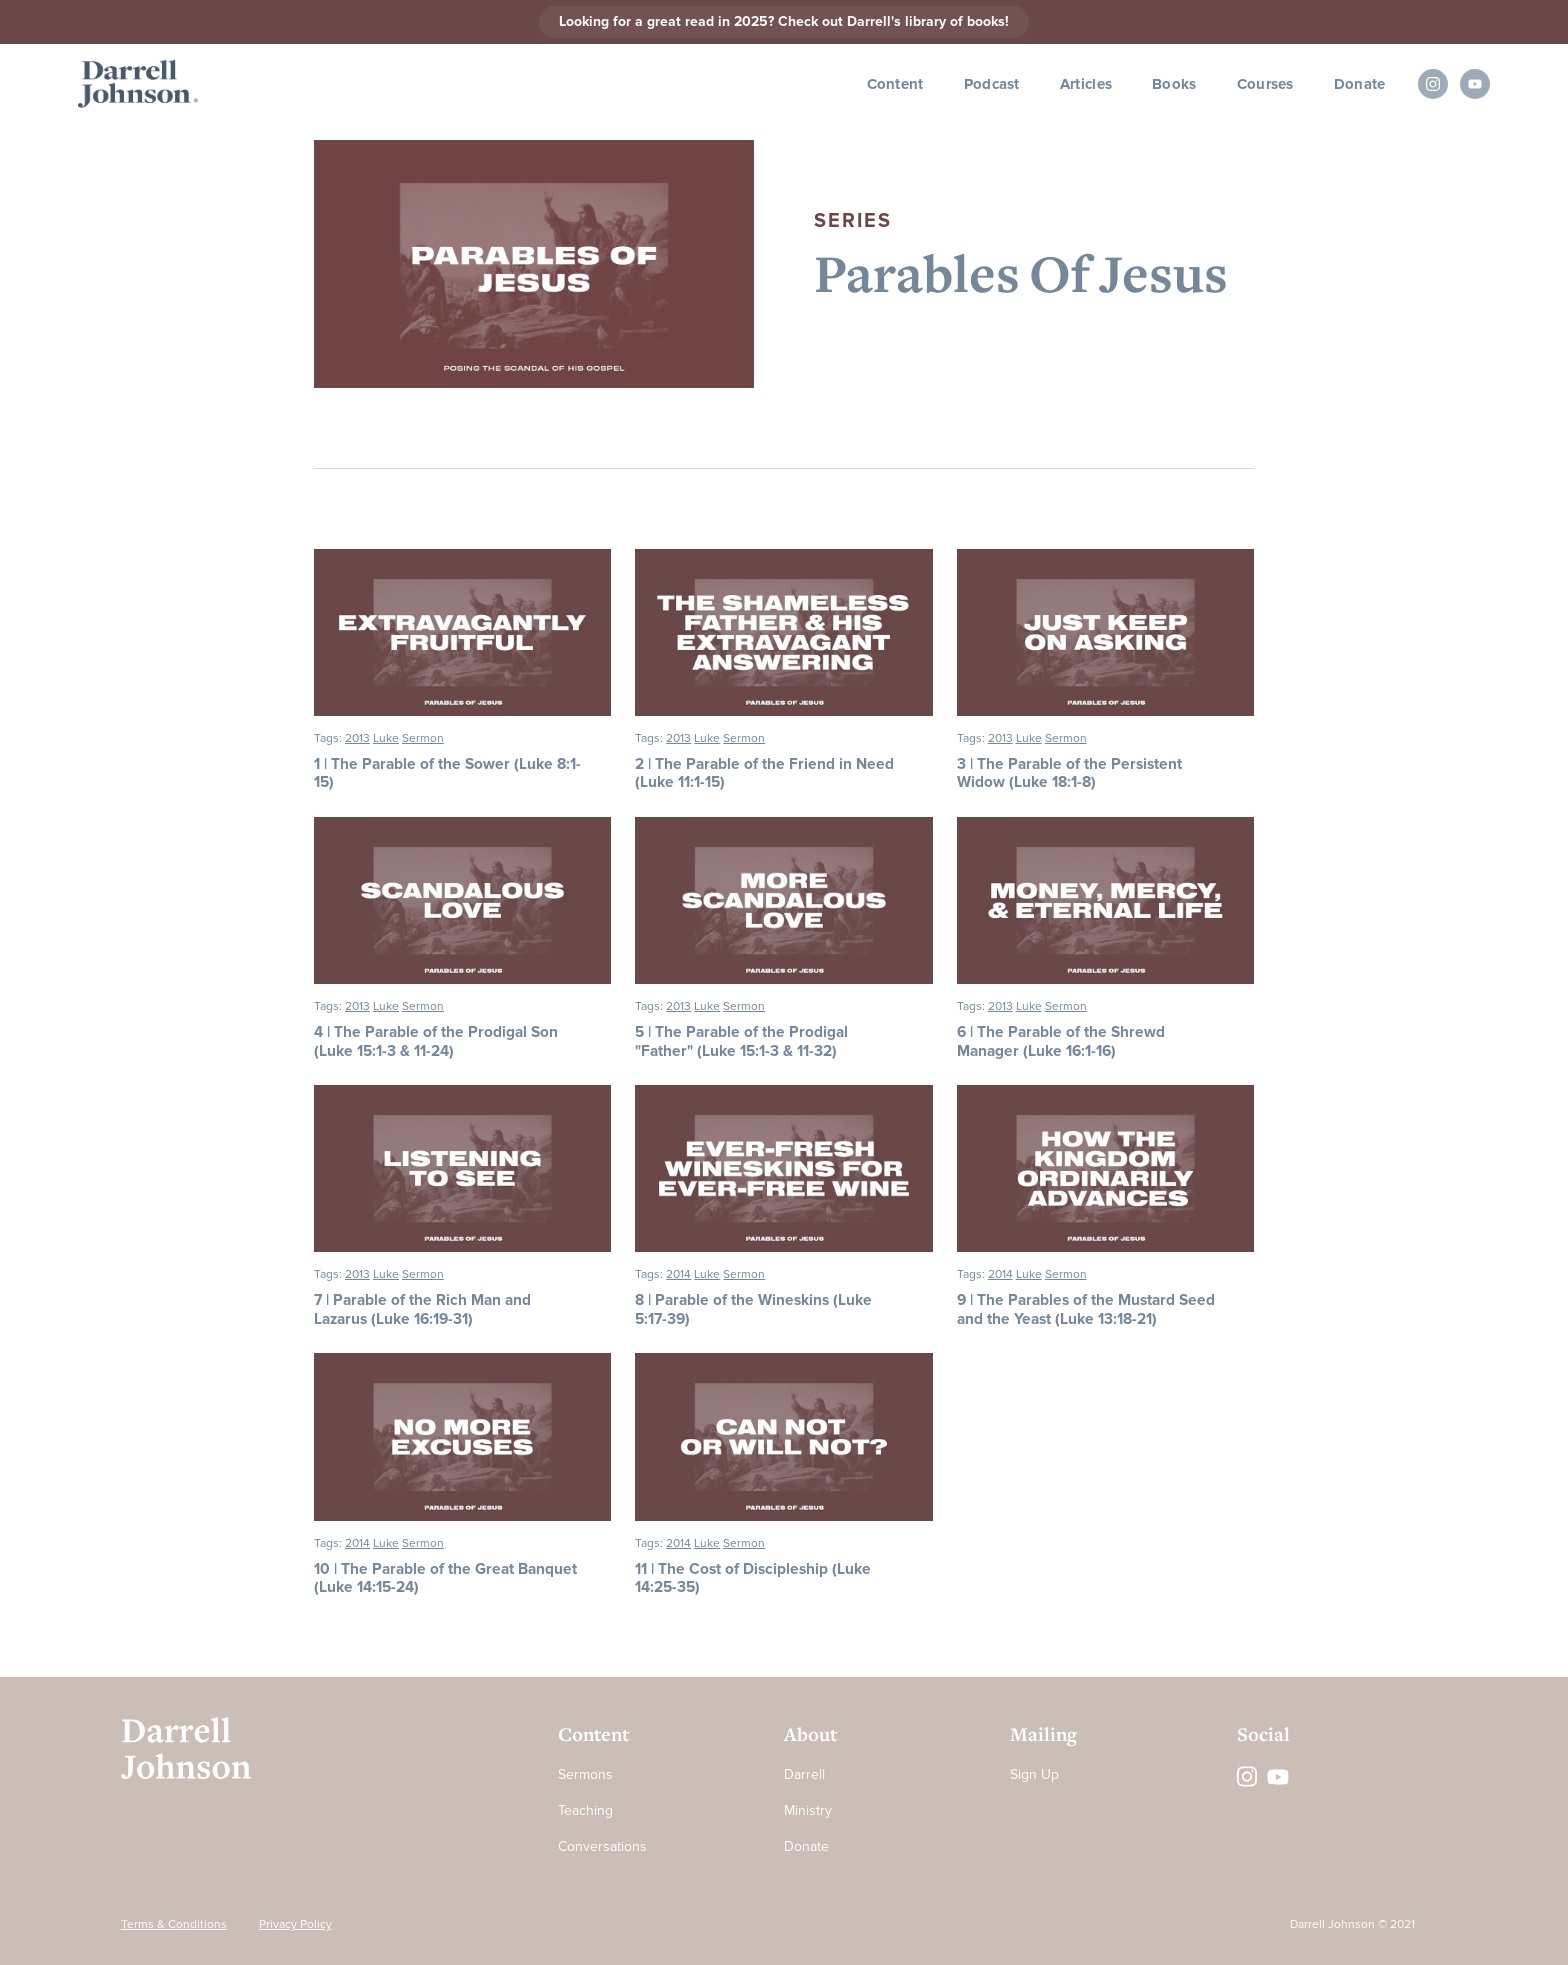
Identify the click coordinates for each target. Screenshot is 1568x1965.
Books (1174, 84)
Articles (1086, 84)
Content (895, 84)
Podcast (992, 84)
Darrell (804, 1774)
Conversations (602, 1846)
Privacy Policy (295, 1924)
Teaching (585, 1810)
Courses (1265, 84)
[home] (138, 84)
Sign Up (1034, 1774)
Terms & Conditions (174, 1924)
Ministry (808, 1810)
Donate (1360, 84)
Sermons (585, 1774)
